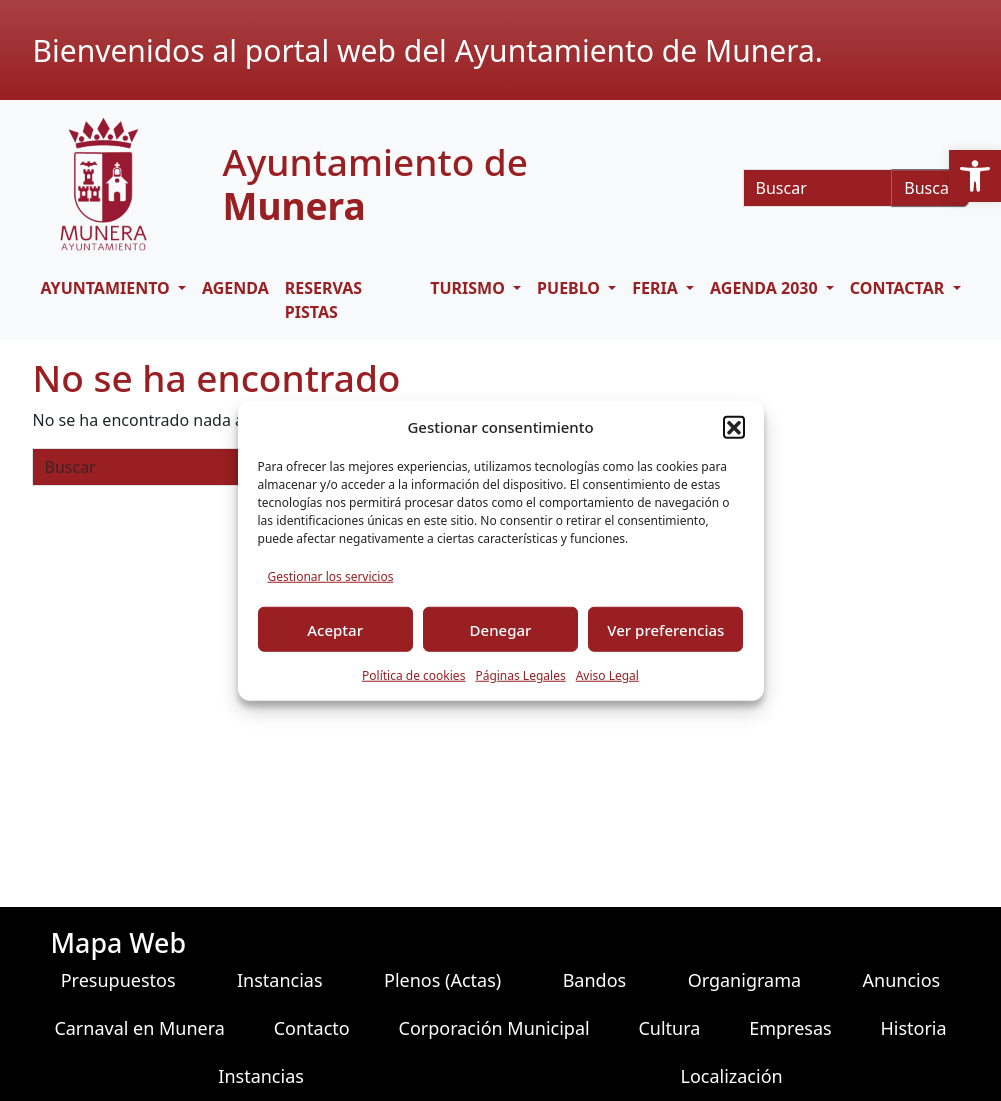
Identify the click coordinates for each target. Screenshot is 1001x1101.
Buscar (929, 188)
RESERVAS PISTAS (323, 300)
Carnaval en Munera (139, 1028)
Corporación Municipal (494, 1028)
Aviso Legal (607, 675)
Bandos (595, 980)
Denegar (501, 629)
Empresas (790, 1028)
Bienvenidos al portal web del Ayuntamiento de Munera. (428, 50)
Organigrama (744, 980)
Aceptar (335, 629)
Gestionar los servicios (331, 576)
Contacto (312, 1028)
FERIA (657, 288)
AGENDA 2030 (766, 288)
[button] (975, 176)
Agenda (235, 288)
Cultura (669, 1028)
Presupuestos (118, 980)
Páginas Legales (520, 675)
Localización (731, 1076)
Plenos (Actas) (442, 980)
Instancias (280, 980)
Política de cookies (413, 675)
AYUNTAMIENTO (107, 288)
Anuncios (902, 980)
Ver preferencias (665, 629)
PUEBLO (570, 288)
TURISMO (469, 288)
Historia (913, 1028)
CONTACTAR (899, 288)
